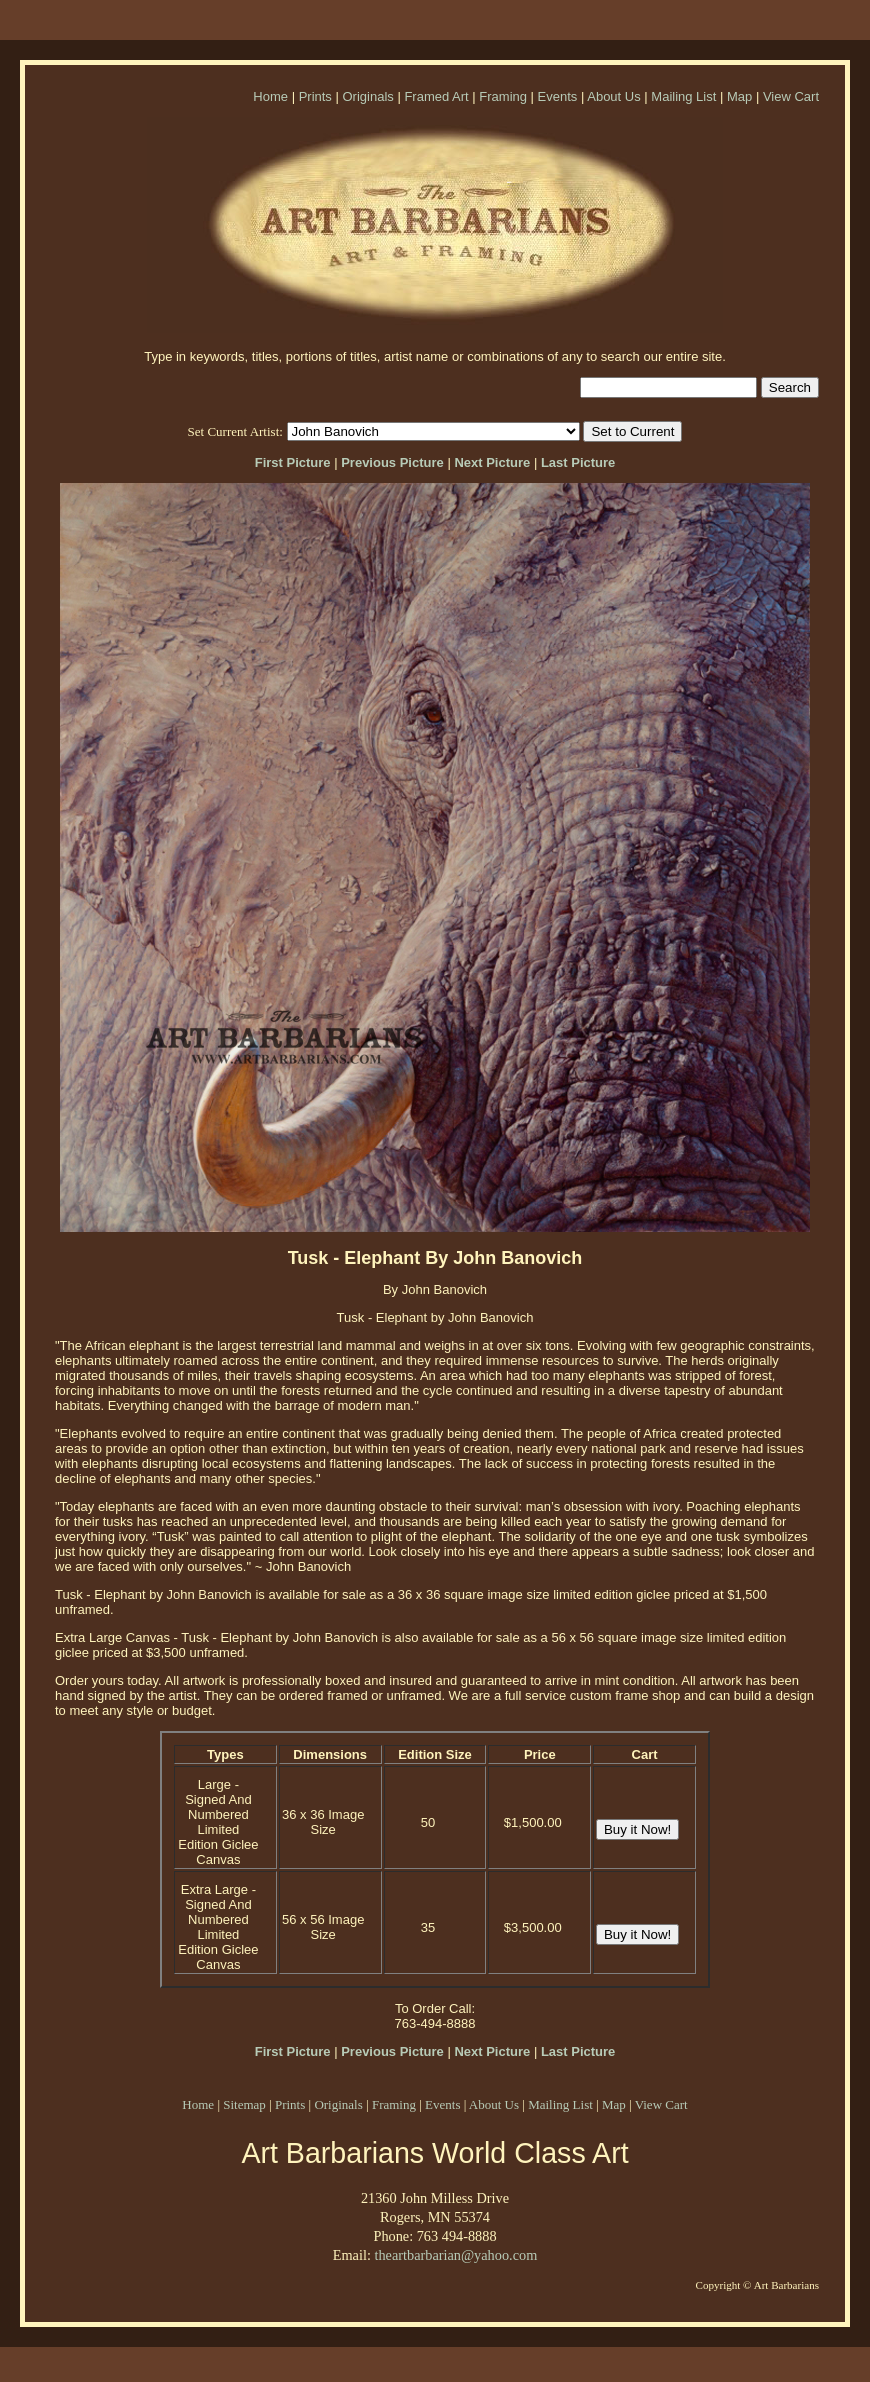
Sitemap (244, 2104)
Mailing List (683, 96)
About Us (613, 96)
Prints (315, 96)
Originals (367, 96)
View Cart (791, 96)
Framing (503, 96)
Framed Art (436, 96)
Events (558, 96)
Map (739, 96)
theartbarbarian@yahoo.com (455, 2255)
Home (270, 96)
